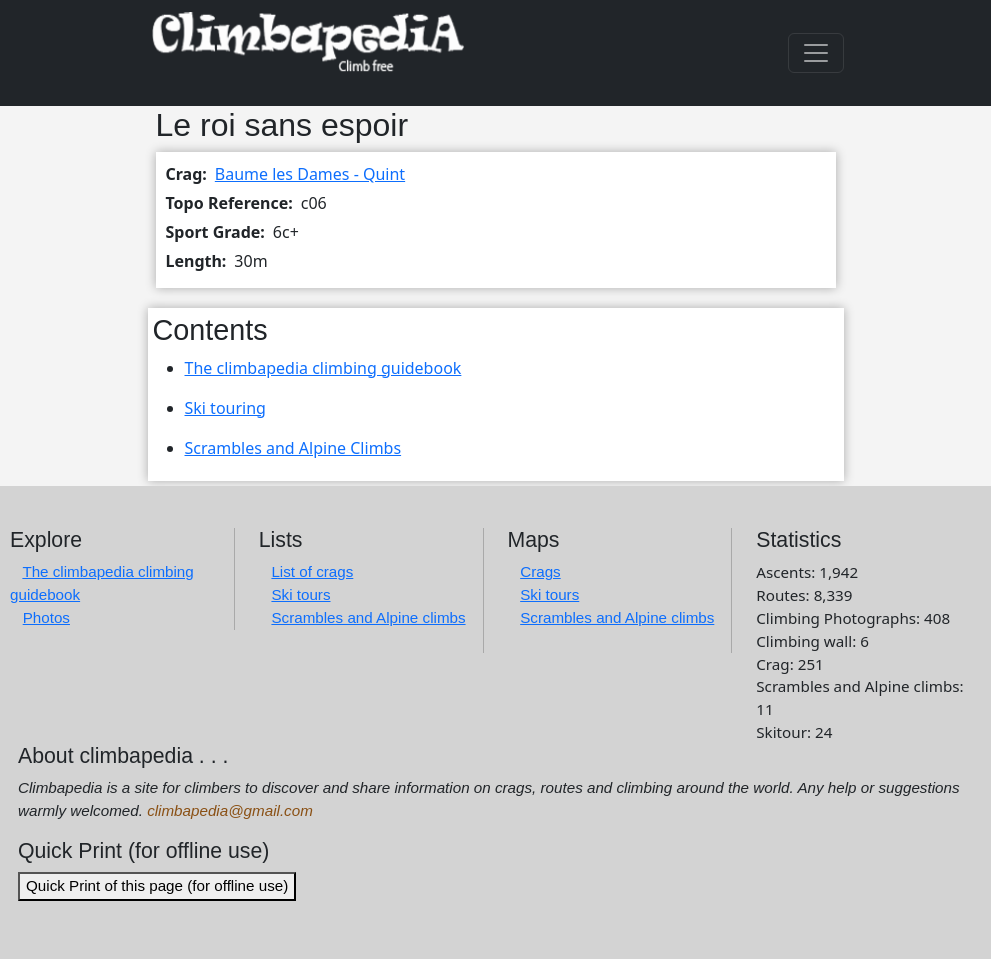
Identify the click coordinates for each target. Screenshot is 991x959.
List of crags (312, 571)
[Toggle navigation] (816, 53)
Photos (46, 617)
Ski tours (300, 594)
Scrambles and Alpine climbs (368, 617)
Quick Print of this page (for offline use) (157, 885)
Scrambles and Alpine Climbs (293, 448)
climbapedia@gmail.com (230, 810)
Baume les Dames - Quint (310, 174)
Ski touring (225, 408)
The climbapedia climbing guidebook (323, 368)
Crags (540, 571)
